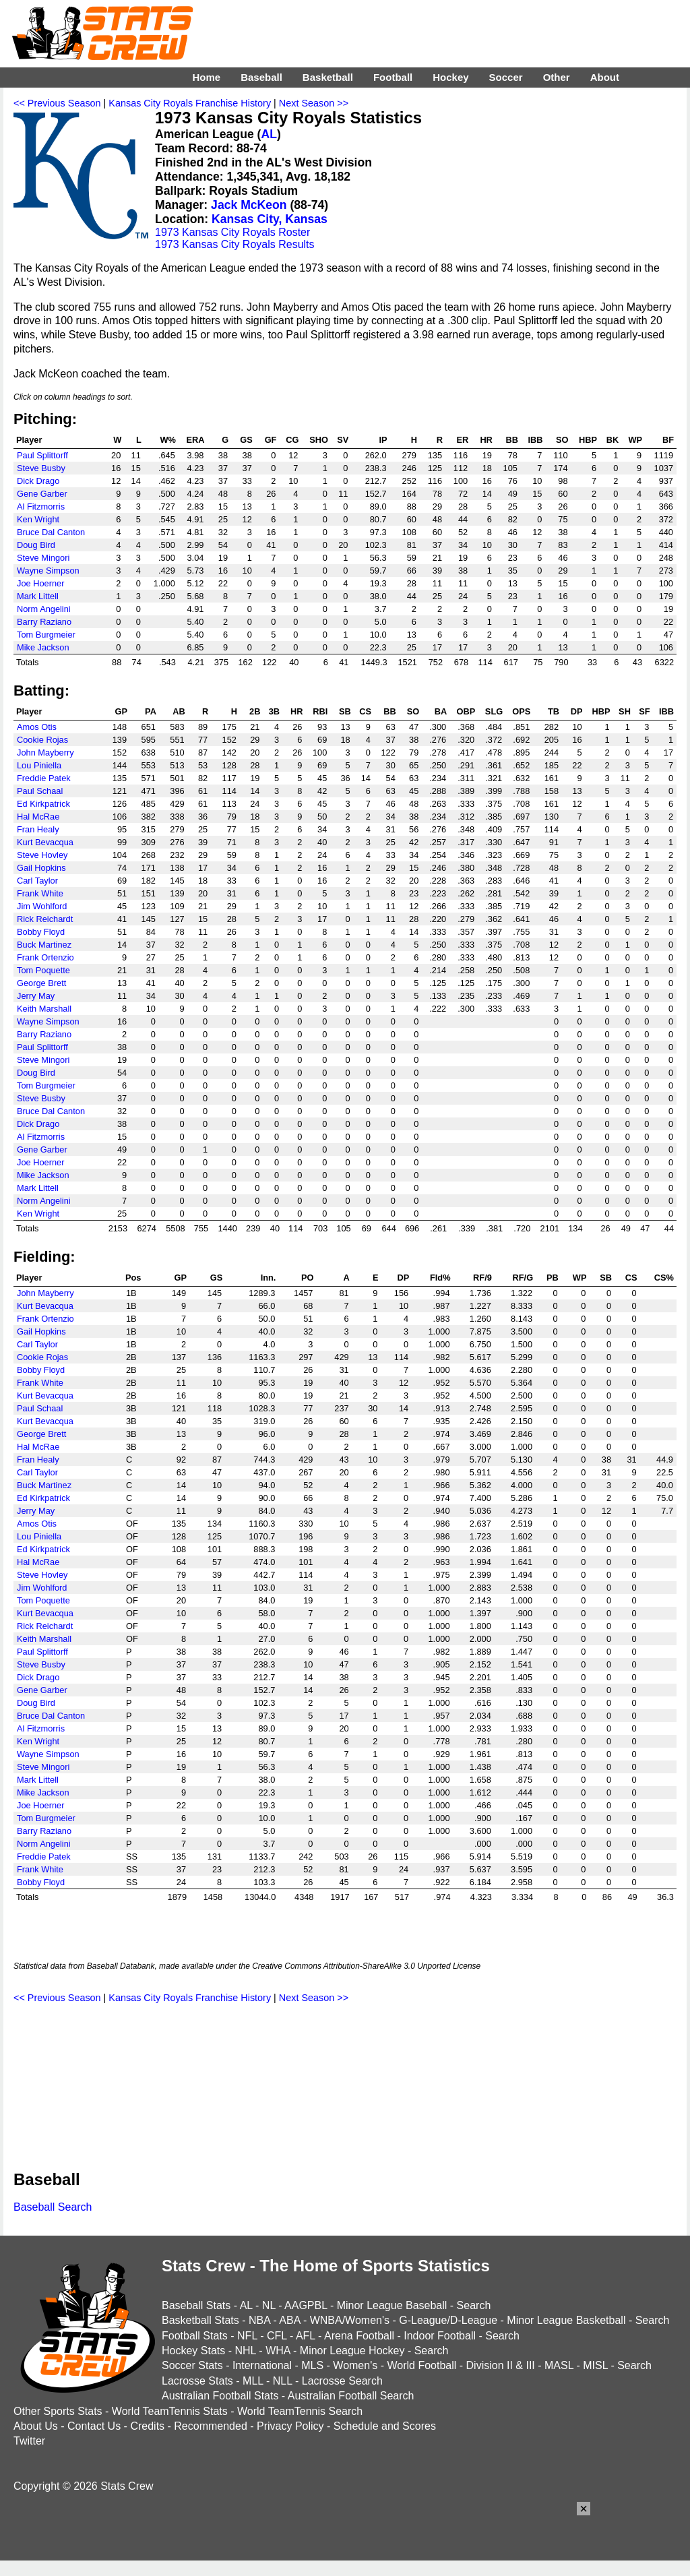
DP (577, 711)
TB (553, 711)
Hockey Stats (193, 2350)
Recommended (210, 2426)
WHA (277, 2350)
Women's (355, 2365)
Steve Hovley (42, 855)
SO (562, 440)
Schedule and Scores (385, 2426)
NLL (282, 2381)
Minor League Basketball (566, 2320)
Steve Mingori (43, 558)
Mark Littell (38, 596)
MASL (558, 2365)
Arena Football (359, 2335)
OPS (521, 711)
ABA (289, 2320)
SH (625, 711)
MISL (595, 2365)
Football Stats (195, 2335)
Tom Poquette (43, 970)
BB (511, 440)
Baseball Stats (196, 2305)
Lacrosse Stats (197, 2381)
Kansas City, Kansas (269, 219)
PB (552, 1277)
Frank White (40, 893)
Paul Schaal (40, 791)
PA (150, 711)
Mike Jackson (43, 647)
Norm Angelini (44, 609)
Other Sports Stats (57, 2411)
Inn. (268, 1277)
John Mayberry (45, 752)
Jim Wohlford (42, 906)
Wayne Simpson (48, 570)
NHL (244, 2350)
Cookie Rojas (42, 740)
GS (246, 440)
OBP (465, 711)
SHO (318, 440)
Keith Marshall (44, 1009)
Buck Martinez (44, 945)
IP (383, 440)
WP (635, 440)
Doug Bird (36, 545)
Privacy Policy (290, 2426)
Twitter (29, 2441)
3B (274, 711)
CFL (277, 2335)
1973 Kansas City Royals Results (235, 244)
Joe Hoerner (40, 583)
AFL (305, 2335)
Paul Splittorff (42, 455)
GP (121, 711)
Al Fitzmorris (41, 506)
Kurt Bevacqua (45, 842)
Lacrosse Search (342, 2381)
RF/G (523, 1277)
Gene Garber (42, 494)
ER (462, 440)
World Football (421, 2365)
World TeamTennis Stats (170, 2411)
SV (342, 440)
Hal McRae (38, 816)
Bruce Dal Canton (51, 532)
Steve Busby (41, 468)
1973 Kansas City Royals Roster (232, 232)
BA (441, 711)
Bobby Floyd (41, 932)
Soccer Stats (192, 2365)
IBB (535, 440)
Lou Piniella (39, 765)
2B (254, 711)
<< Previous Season (57, 103)
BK (612, 440)
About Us (35, 2426)
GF (271, 440)
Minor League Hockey (352, 2350)
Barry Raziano (44, 622)
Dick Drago (38, 481)
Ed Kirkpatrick (43, 804)
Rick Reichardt (45, 919)
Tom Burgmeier (46, 635)
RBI (320, 711)
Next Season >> (313, 103)
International (262, 2365)
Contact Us (94, 2426)
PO (307, 1277)
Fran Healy (38, 829)
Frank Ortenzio (45, 957)
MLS (312, 2365)
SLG (494, 711)
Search (474, 2305)
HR (486, 440)
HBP (588, 440)
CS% (664, 1277)
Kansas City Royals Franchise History (189, 103)
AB (178, 711)
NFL (247, 2335)
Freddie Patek (44, 778)
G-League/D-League (448, 2320)
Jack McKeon (248, 205)
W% (167, 440)
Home (206, 77)
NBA (259, 2320)
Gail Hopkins (41, 868)
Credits (147, 2426)
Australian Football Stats (220, 2395)
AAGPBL (305, 2305)
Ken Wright (38, 519)
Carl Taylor (37, 881)
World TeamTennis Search (300, 2411)
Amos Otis (37, 727)
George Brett (41, 983)
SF (644, 711)
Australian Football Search (351, 2395)
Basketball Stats (200, 2320)
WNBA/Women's (349, 2320)
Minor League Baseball (392, 2305)
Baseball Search (52, 2207)
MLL (253, 2381)
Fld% (440, 1277)
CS (365, 711)
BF (668, 440)
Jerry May (36, 996)
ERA (195, 440)
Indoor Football (440, 2335)
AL (268, 134)
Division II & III (500, 2365)
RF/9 (482, 1277)
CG (292, 440)
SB (345, 711)
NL (269, 2305)
